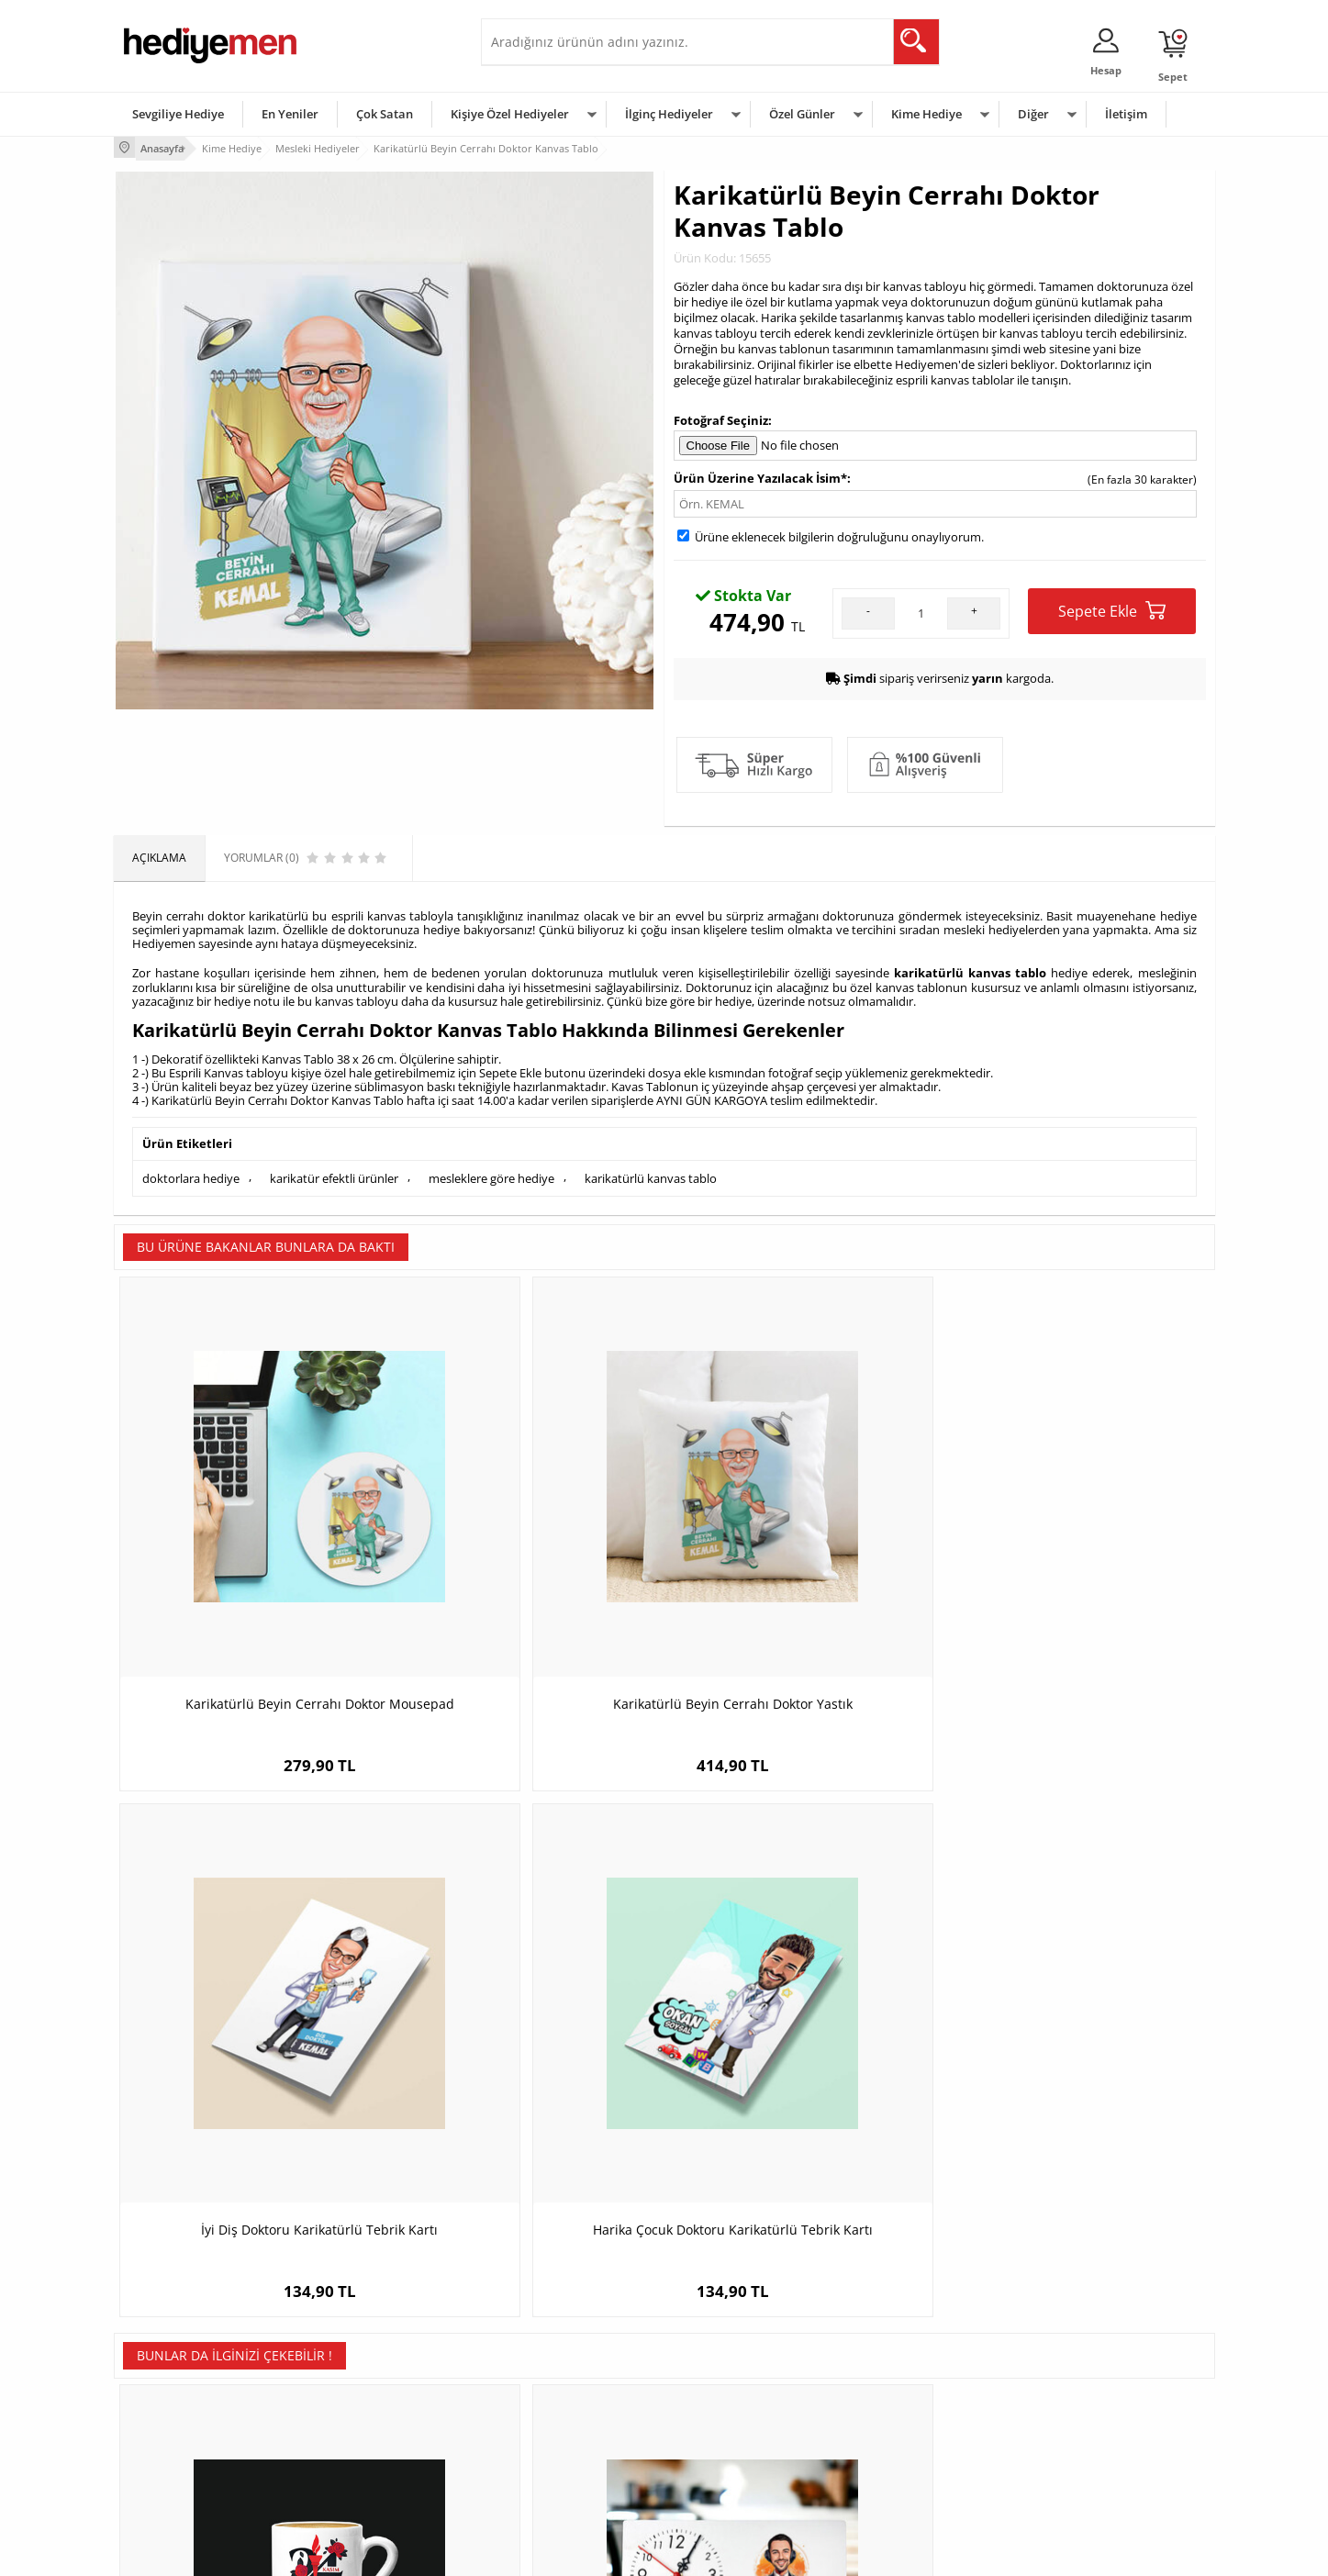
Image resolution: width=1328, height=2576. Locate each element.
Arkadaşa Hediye (900, 2447)
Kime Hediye (926, 114)
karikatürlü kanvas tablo (651, 1170)
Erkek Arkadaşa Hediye (366, 2364)
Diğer (1033, 114)
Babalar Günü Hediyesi (732, 2474)
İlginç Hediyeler (669, 114)
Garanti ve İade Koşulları (185, 2419)
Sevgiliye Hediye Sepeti (549, 2364)
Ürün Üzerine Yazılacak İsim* (760, 474)
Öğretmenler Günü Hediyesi (745, 2447)
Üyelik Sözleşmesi (169, 2364)
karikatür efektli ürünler (334, 1170)
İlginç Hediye (889, 2474)
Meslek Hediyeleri (352, 2474)
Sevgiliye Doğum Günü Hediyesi (571, 2392)
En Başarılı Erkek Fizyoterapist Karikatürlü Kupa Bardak (802, 2006)
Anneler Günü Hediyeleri (736, 2419)
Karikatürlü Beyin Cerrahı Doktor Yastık (527, 1562)
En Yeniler (290, 114)
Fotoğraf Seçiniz (721, 417)
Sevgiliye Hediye (178, 114)
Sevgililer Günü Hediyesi (736, 2337)
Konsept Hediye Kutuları (551, 2337)
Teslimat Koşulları (168, 2337)
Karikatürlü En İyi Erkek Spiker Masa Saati (526, 2006)
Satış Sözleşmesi (165, 2392)
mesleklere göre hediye (491, 1170)
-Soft (568, 2552)
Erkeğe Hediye (894, 2337)
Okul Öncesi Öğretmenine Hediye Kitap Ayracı (1077, 2006)
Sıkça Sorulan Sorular (177, 2474)
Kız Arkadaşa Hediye (359, 2392)
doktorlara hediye (191, 1170)
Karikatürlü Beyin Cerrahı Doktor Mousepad (251, 1562)
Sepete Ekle (1112, 608)
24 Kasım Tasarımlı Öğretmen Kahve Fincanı (251, 2006)
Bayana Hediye (895, 2364)
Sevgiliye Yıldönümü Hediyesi (564, 2474)
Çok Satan (384, 114)
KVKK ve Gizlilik (161, 2447)
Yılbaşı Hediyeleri (718, 2392)
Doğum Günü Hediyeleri (735, 2364)
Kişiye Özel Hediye (353, 2337)
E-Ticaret (608, 2552)
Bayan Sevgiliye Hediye (549, 2447)
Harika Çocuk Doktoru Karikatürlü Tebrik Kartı (1077, 1562)
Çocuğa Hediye (895, 2392)
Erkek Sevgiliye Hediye (547, 2419)
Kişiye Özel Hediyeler (510, 114)
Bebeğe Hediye (896, 2419)
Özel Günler (802, 114)
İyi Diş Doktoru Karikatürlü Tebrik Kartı (802, 1553)
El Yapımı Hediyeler (356, 2419)
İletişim (1126, 114)
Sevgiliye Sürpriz (349, 2447)
